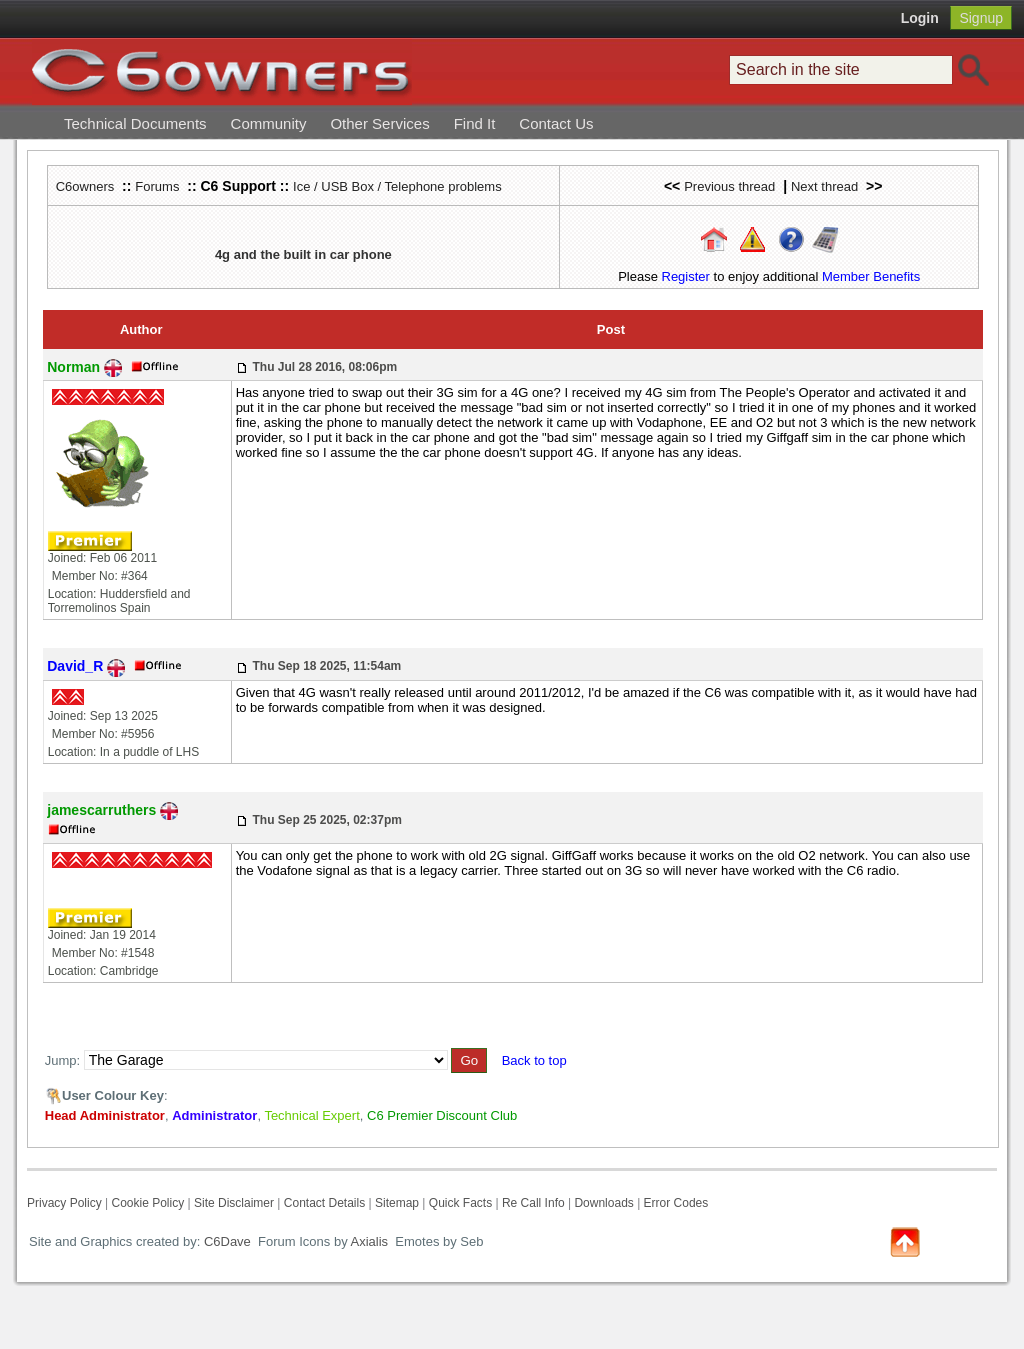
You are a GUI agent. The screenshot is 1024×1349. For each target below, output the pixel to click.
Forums (157, 186)
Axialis (370, 1241)
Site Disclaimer (234, 1203)
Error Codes (676, 1203)
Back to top (534, 1060)
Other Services (379, 123)
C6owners (85, 186)
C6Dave (225, 1241)
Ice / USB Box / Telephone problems (397, 186)
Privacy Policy (64, 1203)
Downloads (603, 1203)
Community (269, 123)
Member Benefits (871, 276)
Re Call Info (533, 1203)
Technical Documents (135, 123)
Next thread (824, 186)
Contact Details (324, 1203)
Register (686, 276)
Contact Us (556, 123)
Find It (475, 123)
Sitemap (397, 1203)
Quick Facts (462, 1203)
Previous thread (729, 186)
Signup (981, 18)
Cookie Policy (147, 1203)
